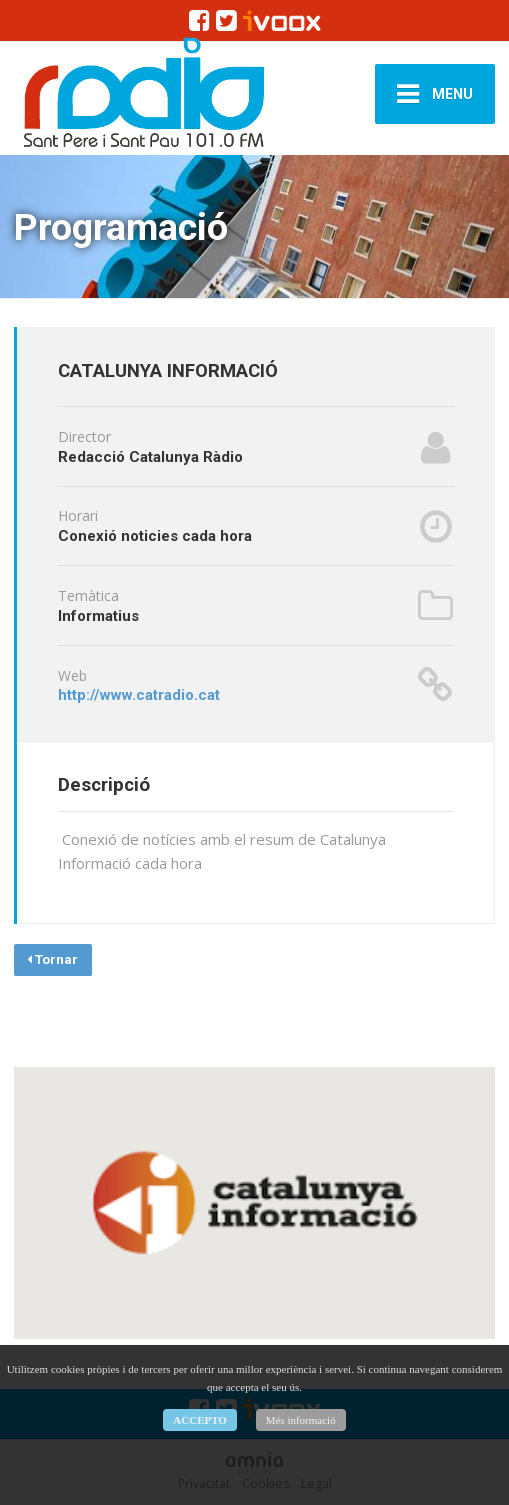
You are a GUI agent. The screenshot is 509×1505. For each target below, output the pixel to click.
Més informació (301, 1420)
